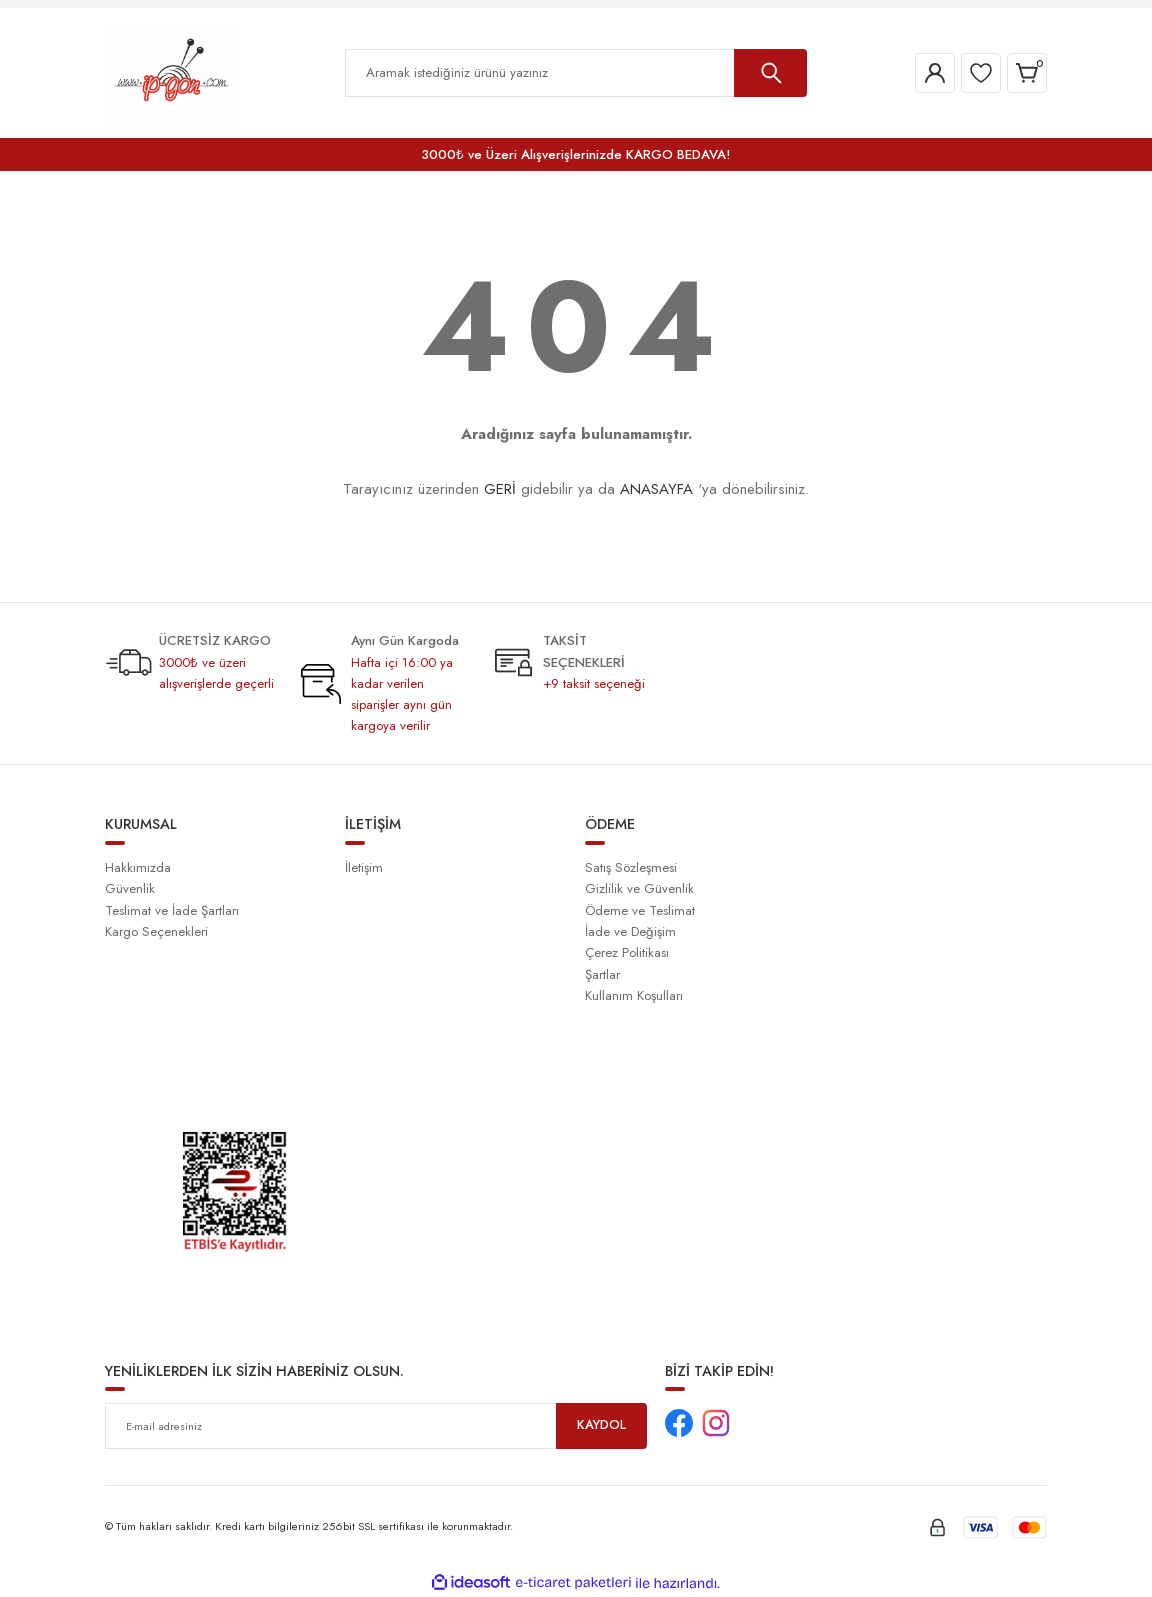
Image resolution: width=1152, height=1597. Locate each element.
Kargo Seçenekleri (156, 931)
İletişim (364, 867)
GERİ (500, 489)
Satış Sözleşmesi (631, 867)
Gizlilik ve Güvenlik (639, 888)
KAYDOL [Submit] (602, 1425)
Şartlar (602, 974)
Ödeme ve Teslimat (640, 910)
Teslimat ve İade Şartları (172, 910)
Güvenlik (130, 888)
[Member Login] (935, 73)
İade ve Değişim (630, 931)
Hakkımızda (138, 867)
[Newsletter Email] (376, 1426)
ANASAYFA (656, 489)
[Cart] (1027, 73)
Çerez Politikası (627, 952)
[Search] (576, 73)
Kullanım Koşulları (634, 995)
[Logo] (171, 72)
